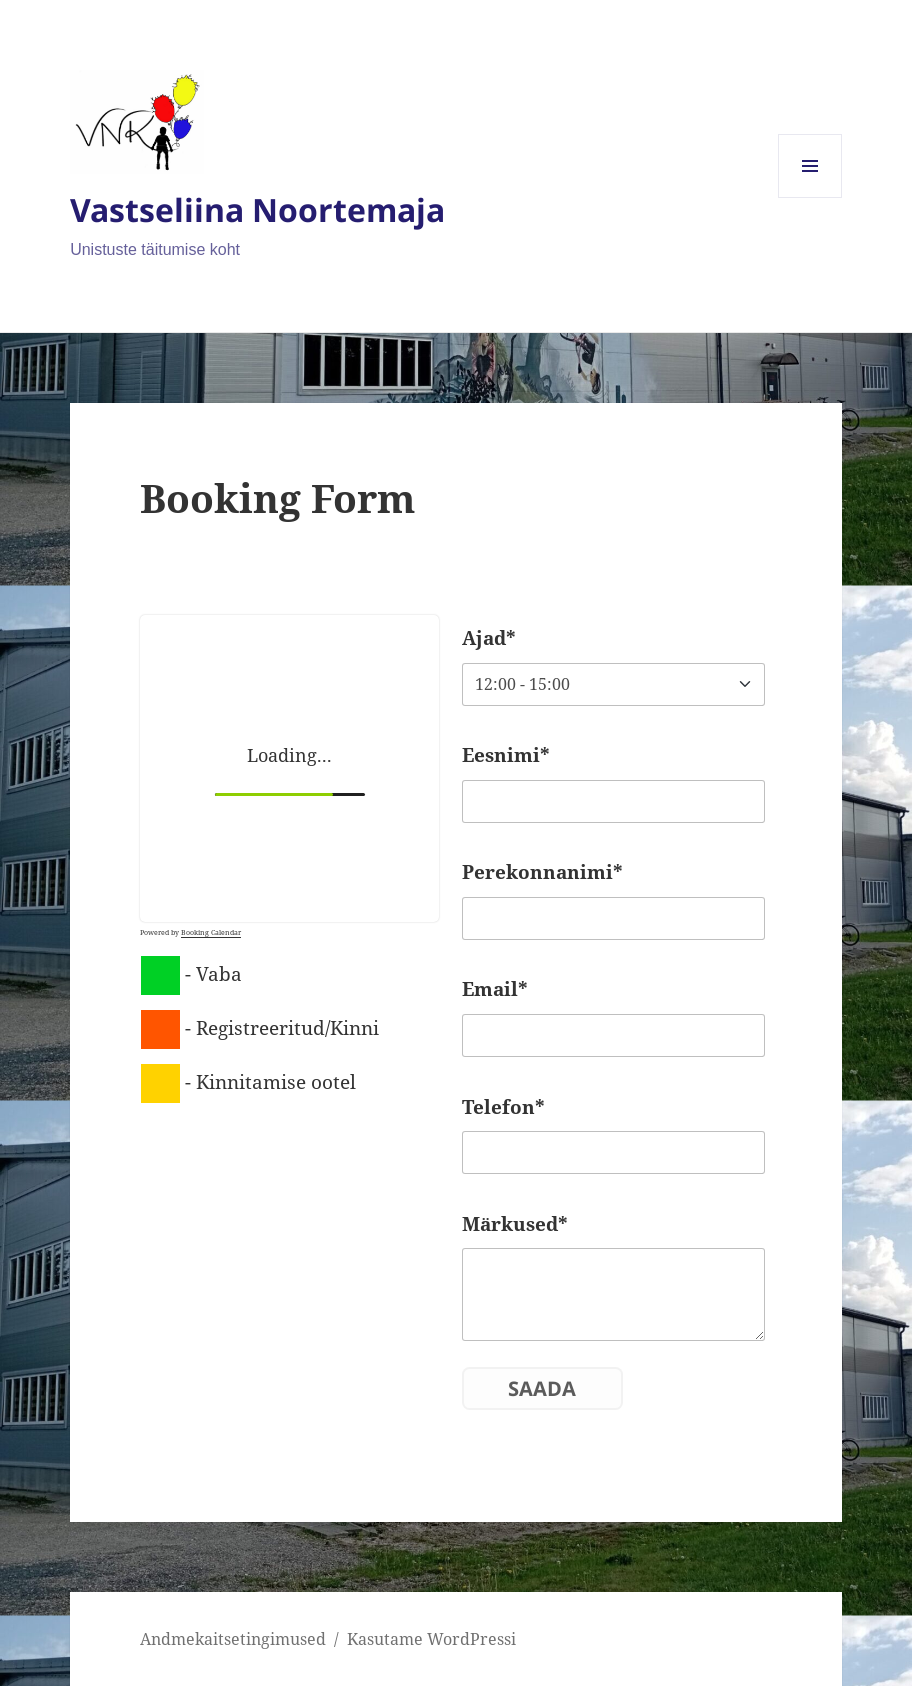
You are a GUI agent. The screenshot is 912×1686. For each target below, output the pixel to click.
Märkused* (515, 1224)
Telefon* (503, 1107)
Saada (542, 1388)
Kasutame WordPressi (431, 1639)
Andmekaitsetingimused (233, 1639)
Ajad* (489, 638)
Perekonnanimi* (542, 872)
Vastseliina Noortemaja (257, 209)
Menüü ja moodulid (810, 197)
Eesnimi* (506, 755)
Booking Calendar (211, 932)
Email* (495, 989)
